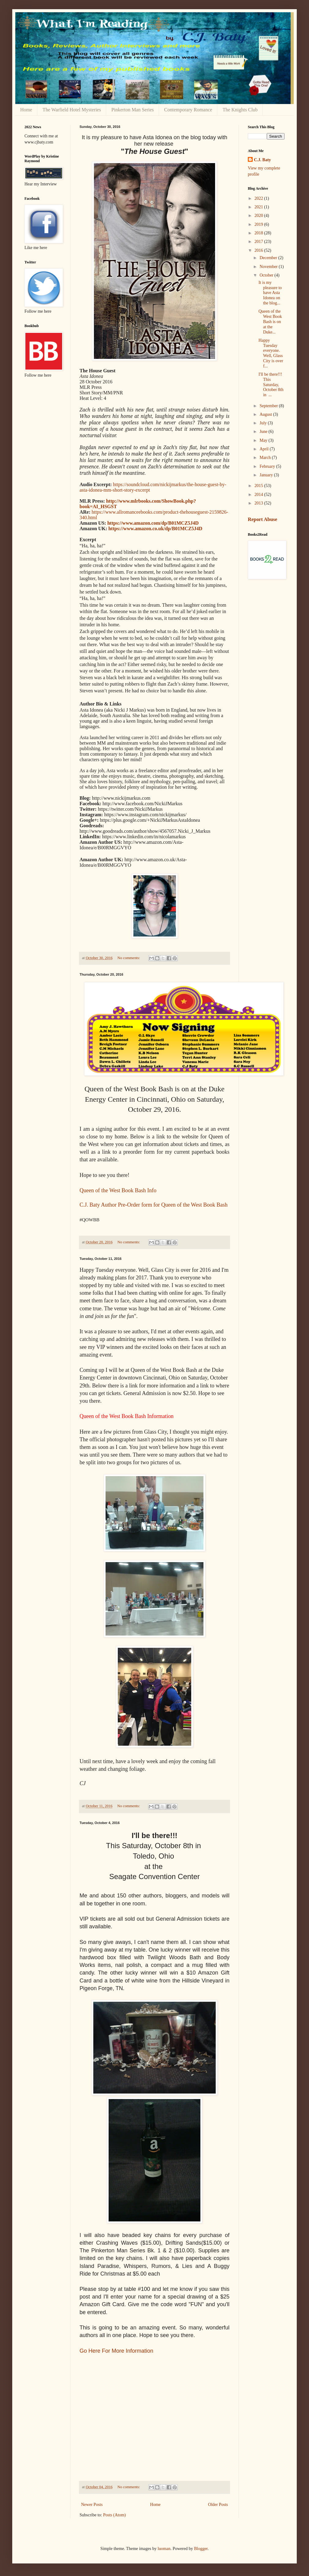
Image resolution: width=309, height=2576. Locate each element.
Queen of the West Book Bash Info (118, 1190)
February (267, 466)
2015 (259, 485)
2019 (259, 224)
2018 (259, 233)
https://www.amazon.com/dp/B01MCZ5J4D (153, 523)
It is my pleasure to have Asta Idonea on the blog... (270, 292)
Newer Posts (91, 2504)
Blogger (200, 2548)
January (266, 475)
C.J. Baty (262, 160)
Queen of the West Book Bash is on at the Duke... (270, 321)
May (263, 440)
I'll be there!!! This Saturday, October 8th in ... (271, 384)
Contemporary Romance (188, 109)
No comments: (129, 958)
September (269, 406)
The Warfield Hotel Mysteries (72, 109)
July (263, 423)
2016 (259, 250)
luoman (164, 2548)
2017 (259, 241)
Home (26, 109)
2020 (259, 215)
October (266, 275)
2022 (259, 198)
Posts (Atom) (114, 2515)
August (266, 414)
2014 (259, 494)
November (269, 266)
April (264, 449)
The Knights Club (240, 109)
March (265, 457)
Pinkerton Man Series (132, 109)
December (268, 257)
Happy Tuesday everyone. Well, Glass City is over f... (271, 353)
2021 (259, 207)
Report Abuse (262, 519)
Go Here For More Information (116, 2351)
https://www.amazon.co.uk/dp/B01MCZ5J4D (155, 528)
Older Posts (218, 2504)
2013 (259, 503)
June (263, 431)
